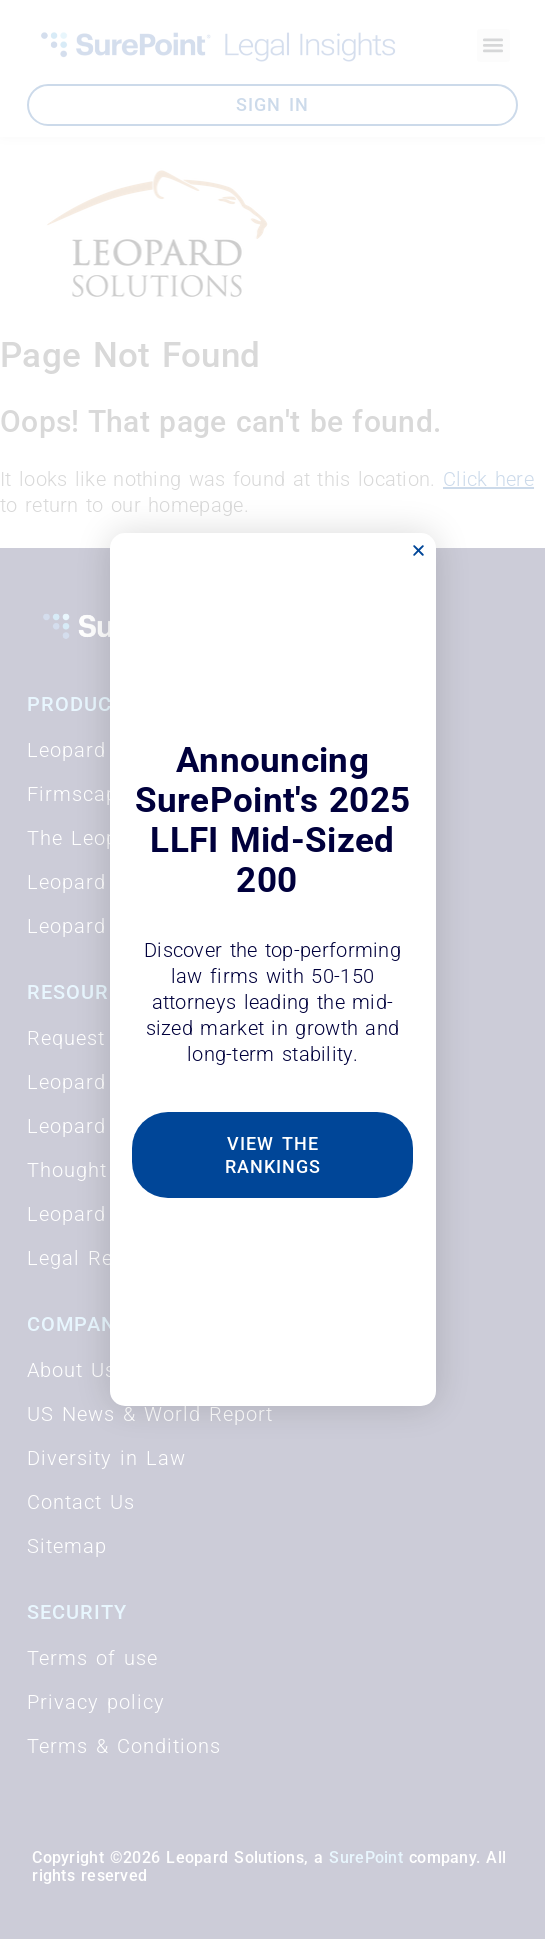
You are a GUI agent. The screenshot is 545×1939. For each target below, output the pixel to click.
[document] (272, 969)
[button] (418, 550)
